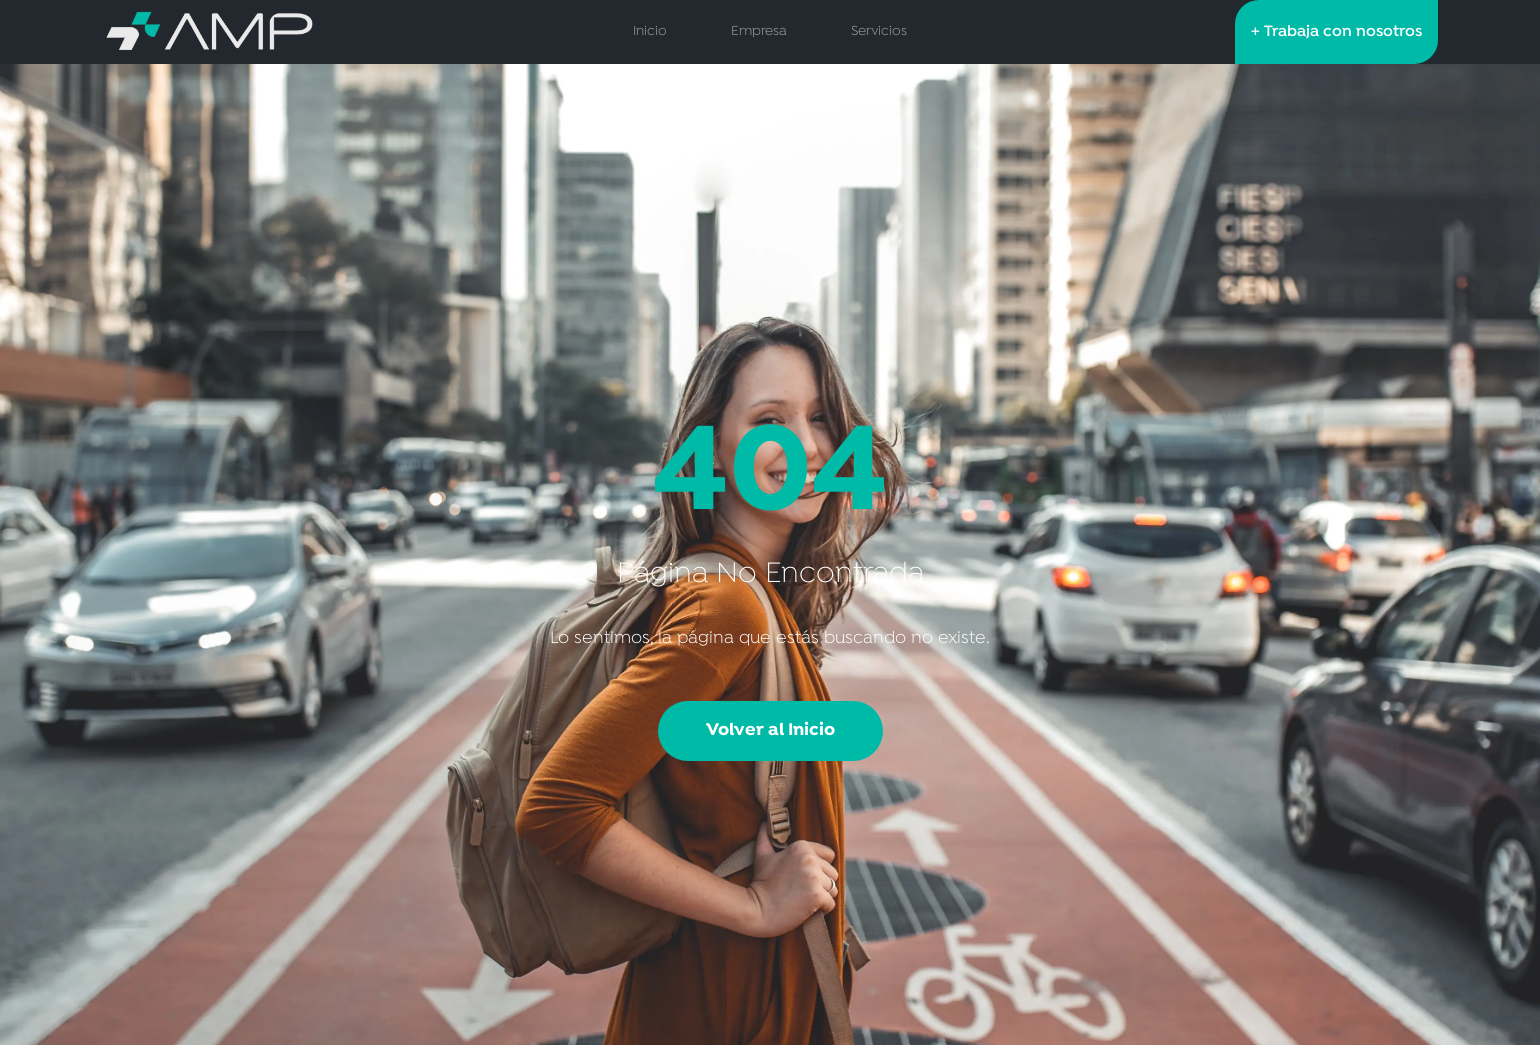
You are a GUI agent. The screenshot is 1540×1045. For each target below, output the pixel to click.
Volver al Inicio (770, 730)
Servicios (879, 31)
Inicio (650, 31)
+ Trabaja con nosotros (1336, 32)
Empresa (759, 31)
